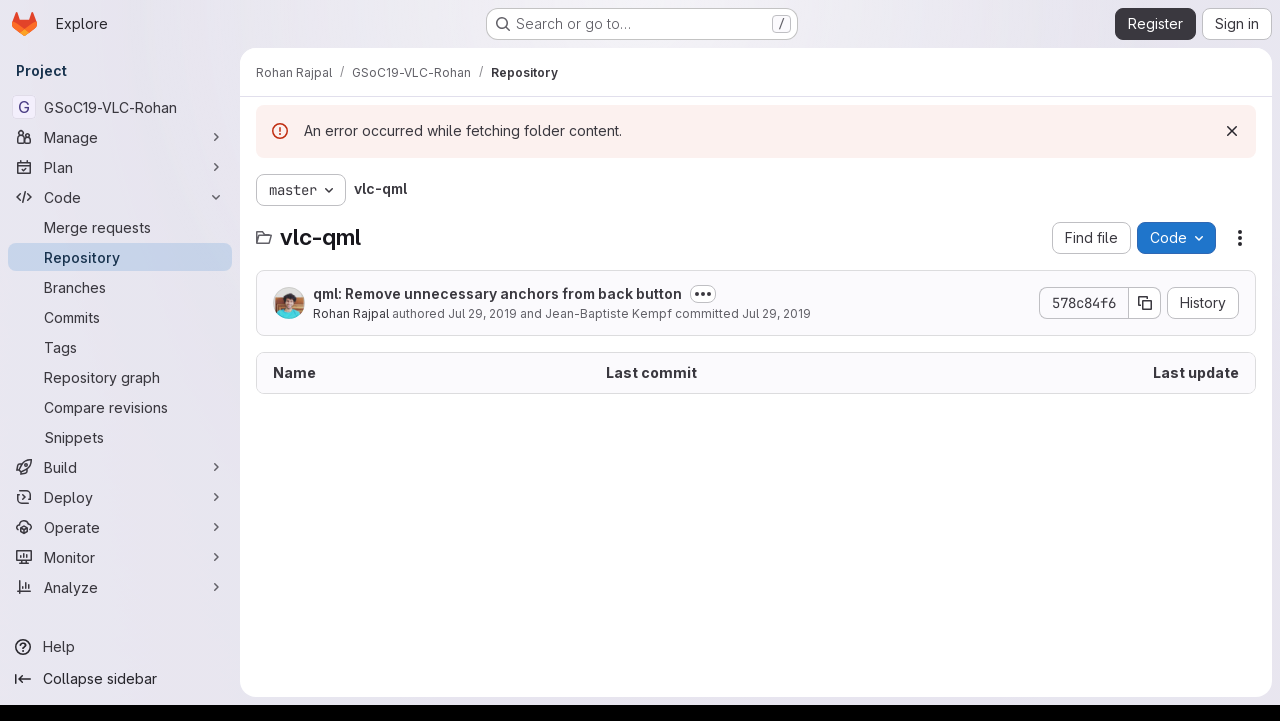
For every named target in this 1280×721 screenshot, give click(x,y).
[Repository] (120, 257)
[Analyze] (120, 587)
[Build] (120, 467)
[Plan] (120, 167)
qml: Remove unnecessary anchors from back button (497, 293)
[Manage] (120, 137)
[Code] (120, 197)
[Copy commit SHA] (1145, 303)
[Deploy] (120, 497)
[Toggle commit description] (703, 294)
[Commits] (120, 317)
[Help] (120, 647)
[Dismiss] (1232, 131)
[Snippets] (120, 437)
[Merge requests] (120, 227)
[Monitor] (120, 557)
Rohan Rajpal (351, 313)
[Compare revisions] (120, 407)
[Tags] (120, 347)
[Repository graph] (120, 377)
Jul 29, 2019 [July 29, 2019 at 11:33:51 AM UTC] (482, 313)
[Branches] (120, 287)
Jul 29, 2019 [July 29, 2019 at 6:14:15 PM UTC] (776, 313)
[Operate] (120, 527)
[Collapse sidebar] (120, 679)
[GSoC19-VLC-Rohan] (120, 107)
